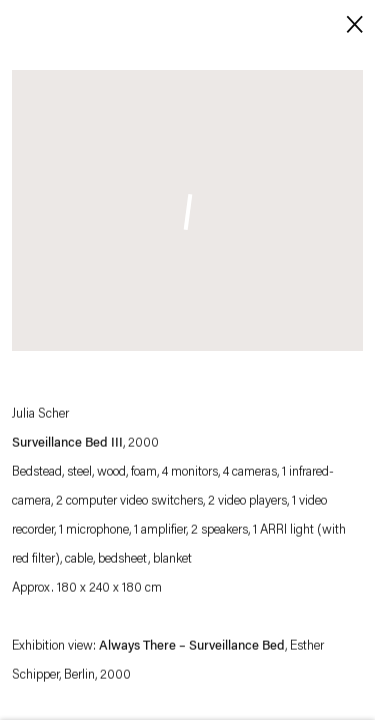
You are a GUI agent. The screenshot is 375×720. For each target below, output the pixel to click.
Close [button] (350, 22)
